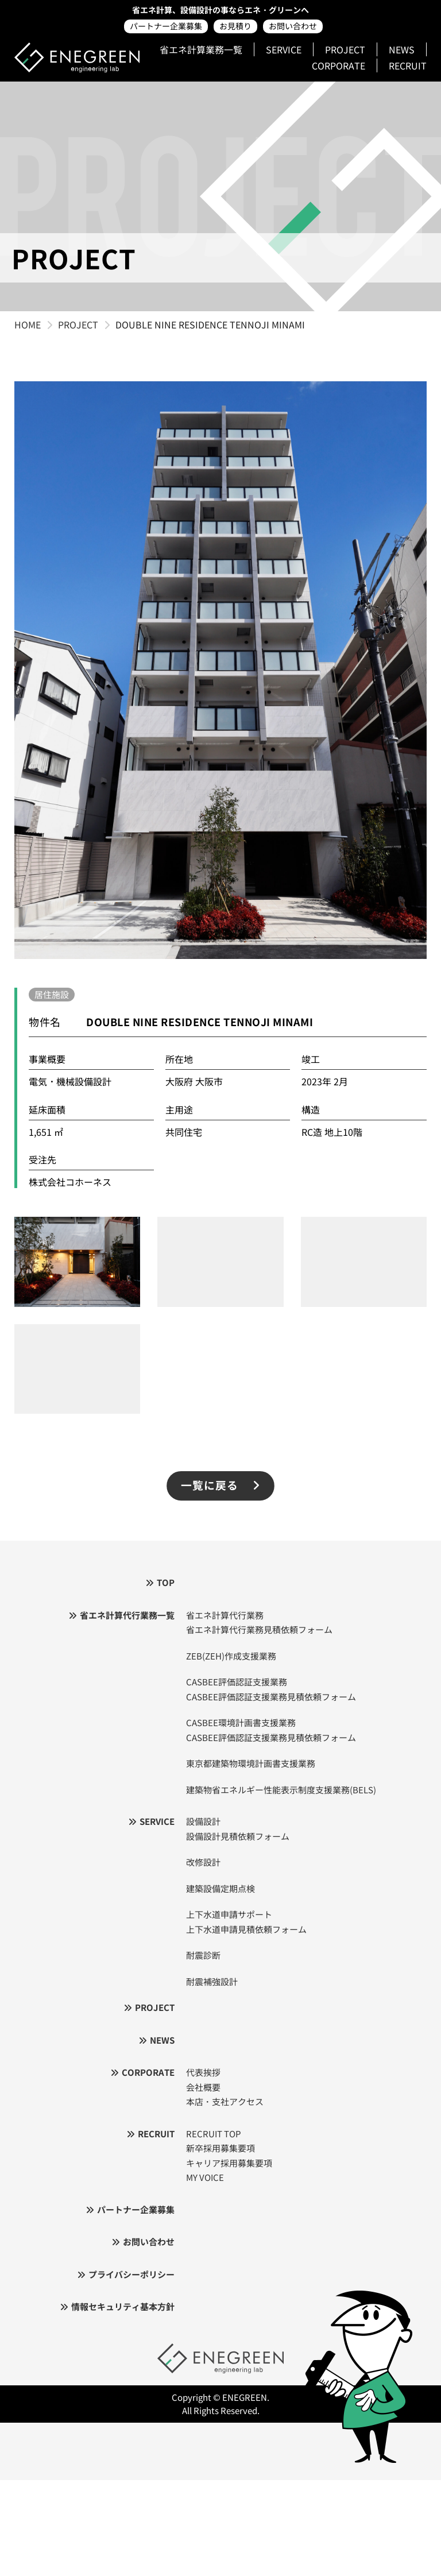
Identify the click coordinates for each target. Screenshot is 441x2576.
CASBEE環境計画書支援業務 (241, 1722)
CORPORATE (338, 65)
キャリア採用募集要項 (229, 2163)
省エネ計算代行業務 (225, 1615)
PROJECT (345, 49)
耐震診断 (203, 1955)
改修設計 (203, 1862)
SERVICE (283, 49)
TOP (166, 1582)
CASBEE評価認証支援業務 (236, 1682)
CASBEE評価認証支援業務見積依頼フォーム (271, 1697)
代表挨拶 (203, 2072)
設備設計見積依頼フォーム (237, 1836)
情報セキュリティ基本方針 (123, 2306)
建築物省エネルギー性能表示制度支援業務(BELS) (281, 1790)
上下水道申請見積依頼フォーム (246, 1929)
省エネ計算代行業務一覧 (127, 1615)
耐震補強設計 (212, 1981)
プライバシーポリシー (131, 2274)
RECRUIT (408, 65)
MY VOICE (205, 2177)
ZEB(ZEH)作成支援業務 (231, 1656)
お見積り (235, 26)
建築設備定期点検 (220, 1888)
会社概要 (203, 2087)
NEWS (402, 49)
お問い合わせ (293, 26)
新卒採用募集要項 (220, 2148)
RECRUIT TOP (213, 2134)
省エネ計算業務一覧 (201, 49)
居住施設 (51, 994)
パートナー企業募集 (166, 26)
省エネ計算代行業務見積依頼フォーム (259, 1629)
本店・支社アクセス (225, 2101)
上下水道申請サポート (229, 1914)
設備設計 (203, 1821)
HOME (27, 324)
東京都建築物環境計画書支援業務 (250, 1763)
